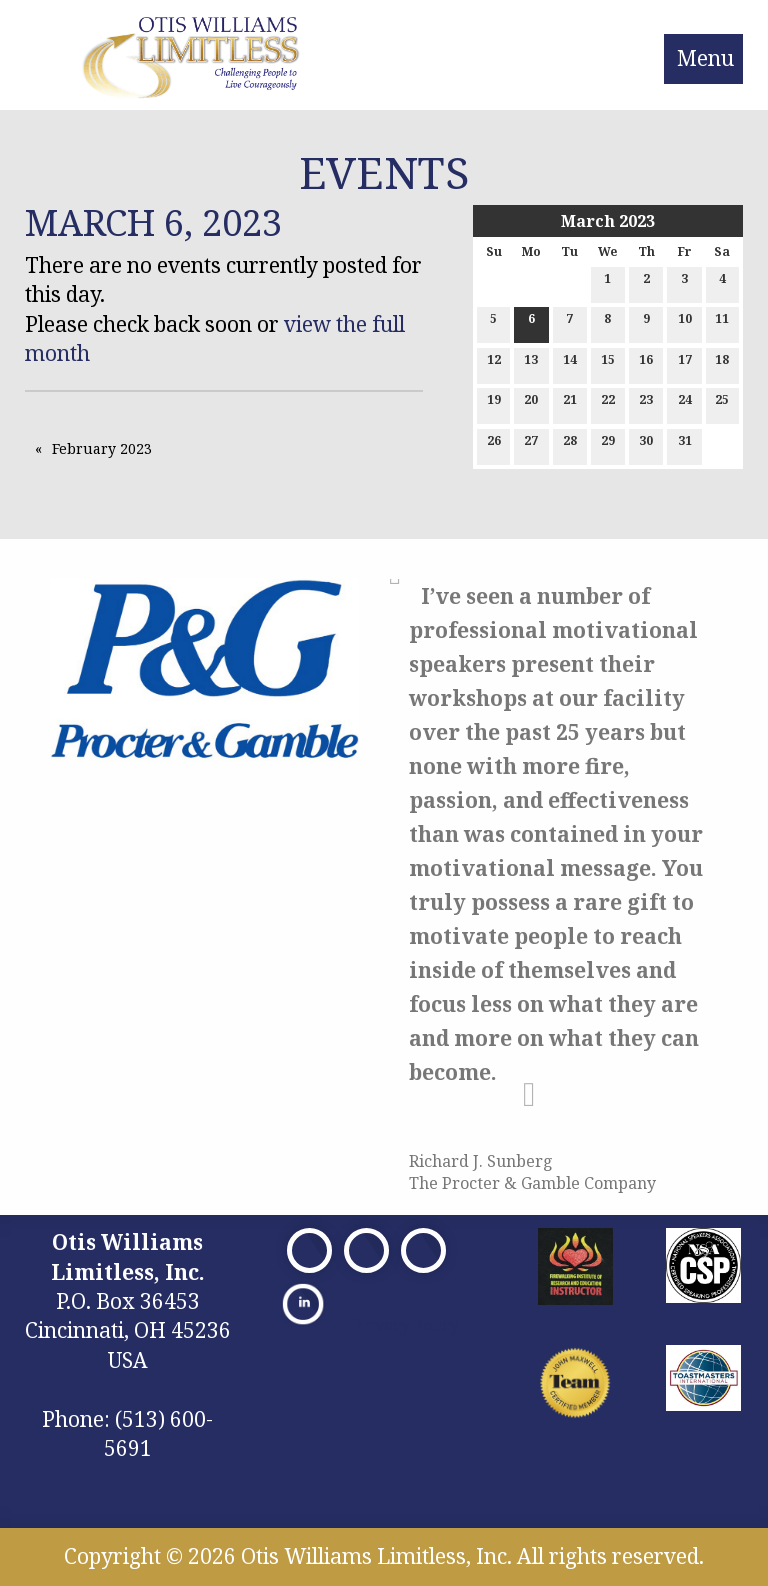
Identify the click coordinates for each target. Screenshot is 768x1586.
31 (685, 444)
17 (685, 363)
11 (722, 322)
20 (531, 403)
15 (608, 363)
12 (494, 363)
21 (570, 403)
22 (608, 403)
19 (494, 403)
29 (608, 444)
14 (570, 363)
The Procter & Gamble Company (532, 1183)
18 (722, 363)
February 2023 (102, 448)
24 (685, 403)
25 (722, 403)
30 (646, 444)
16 (646, 363)
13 (531, 363)
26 (494, 444)
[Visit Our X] (366, 1250)
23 (646, 403)
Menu (705, 58)
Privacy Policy (406, 1325)
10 (685, 322)
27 (531, 444)
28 (570, 444)
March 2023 (608, 221)
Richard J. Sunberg (481, 1161)
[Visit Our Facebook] (309, 1250)
